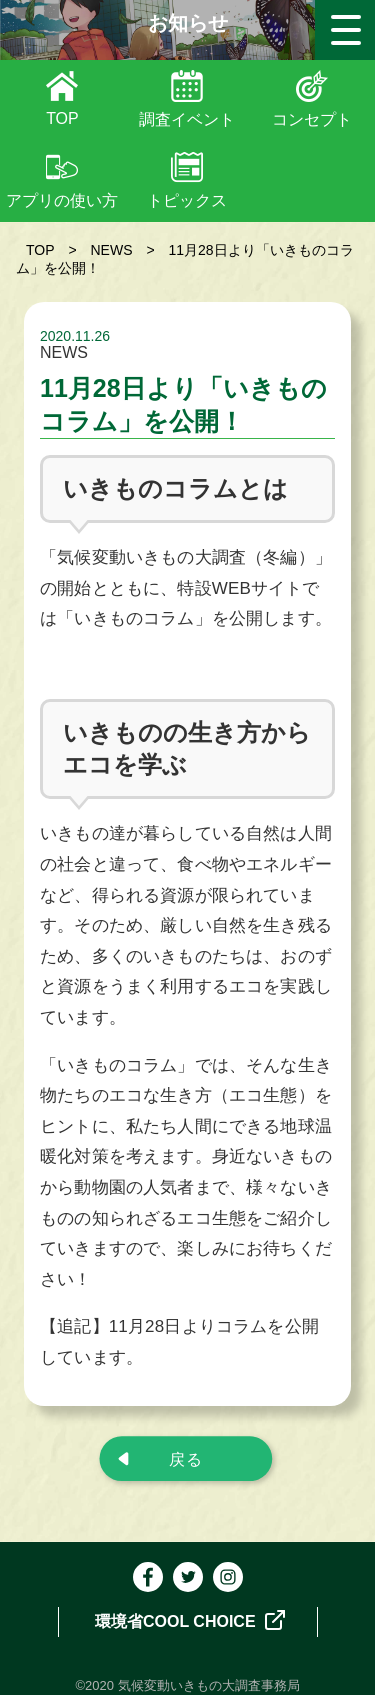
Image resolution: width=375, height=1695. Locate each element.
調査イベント (187, 119)
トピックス (187, 200)
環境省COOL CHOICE (190, 1620)
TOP (62, 118)
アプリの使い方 (62, 200)
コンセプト (312, 119)
